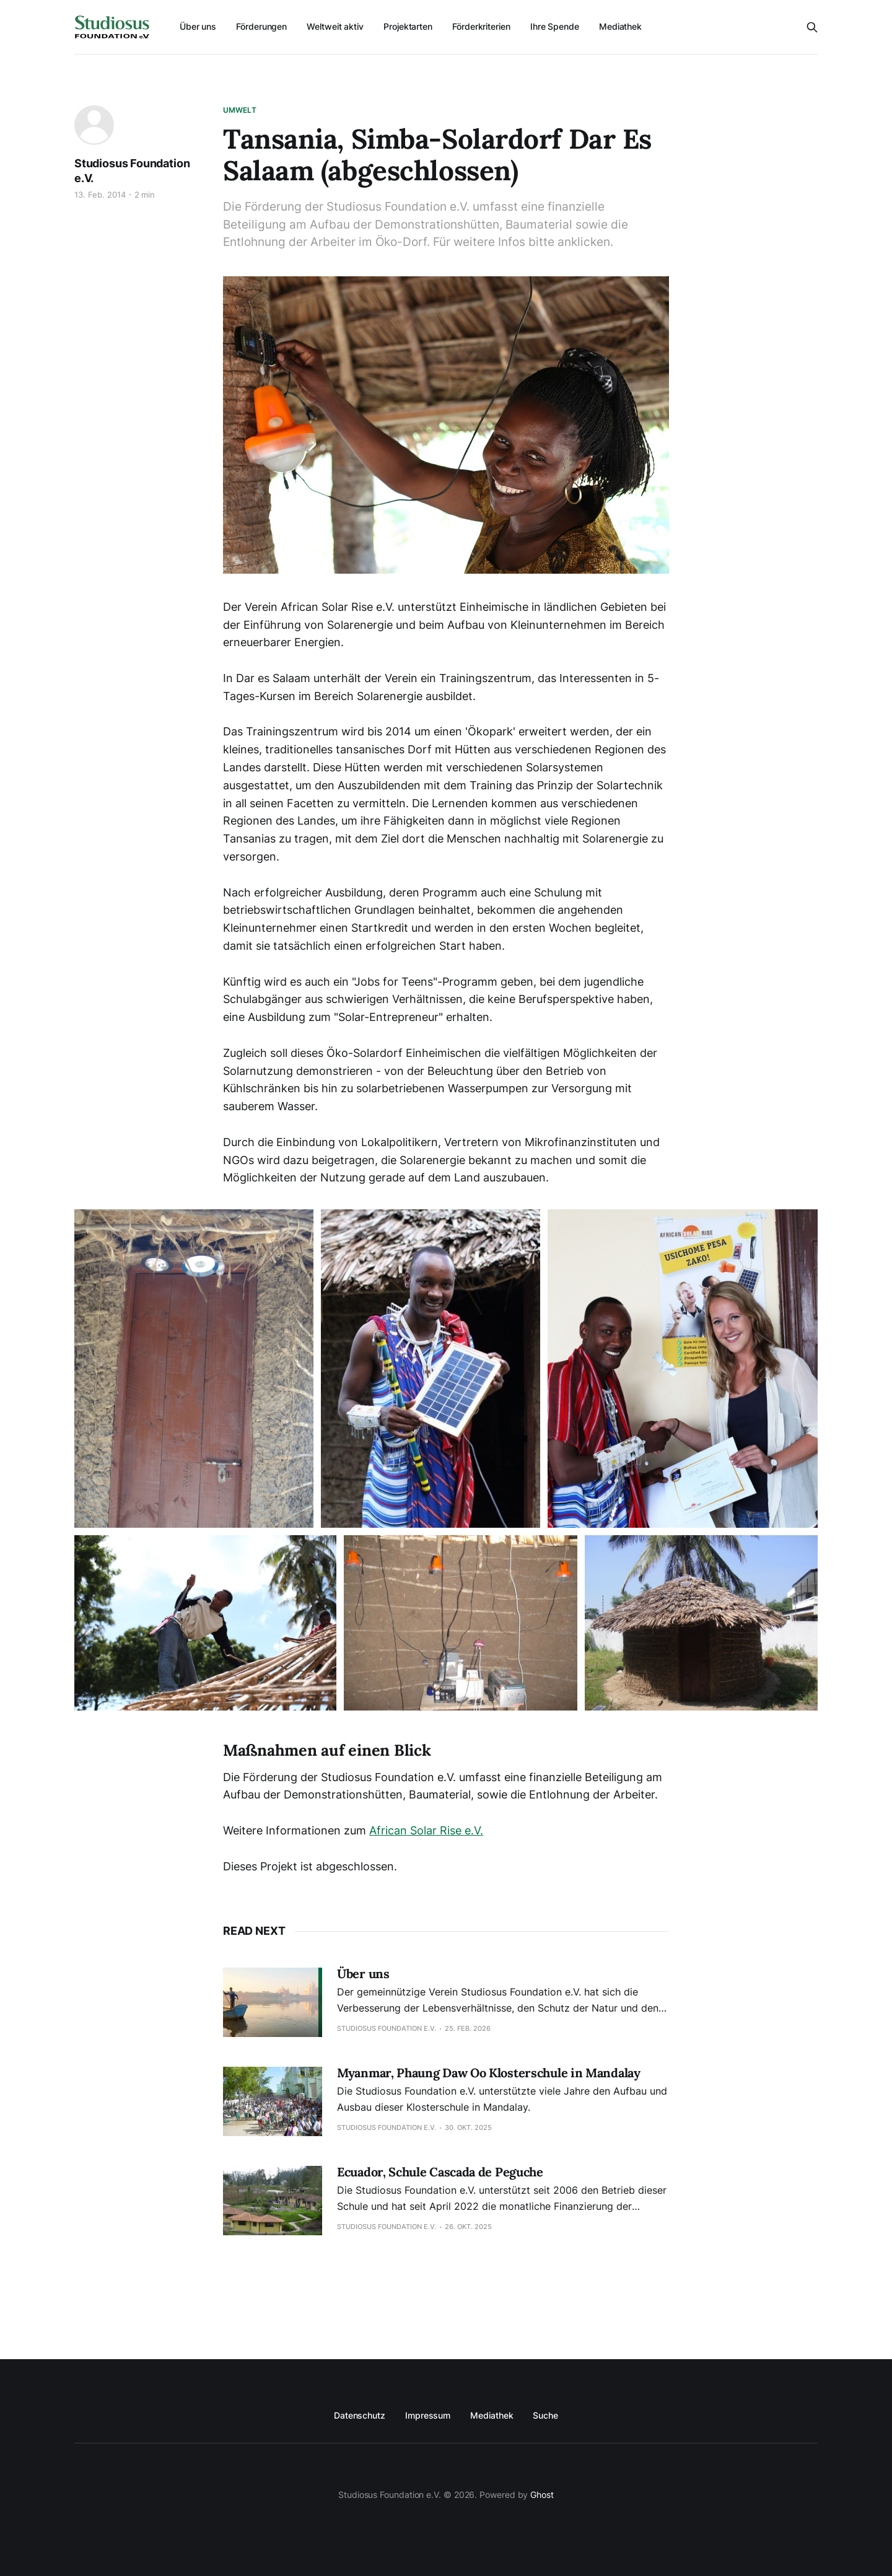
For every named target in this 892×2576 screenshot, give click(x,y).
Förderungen (261, 26)
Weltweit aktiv (335, 26)
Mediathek (620, 26)
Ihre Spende (554, 26)
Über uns (198, 26)
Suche (545, 2415)
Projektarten (407, 26)
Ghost (542, 2494)
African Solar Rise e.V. (426, 1830)
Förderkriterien (481, 26)
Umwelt (239, 110)
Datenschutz (359, 2415)
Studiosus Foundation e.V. (132, 171)
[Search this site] (812, 27)
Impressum (427, 2415)
